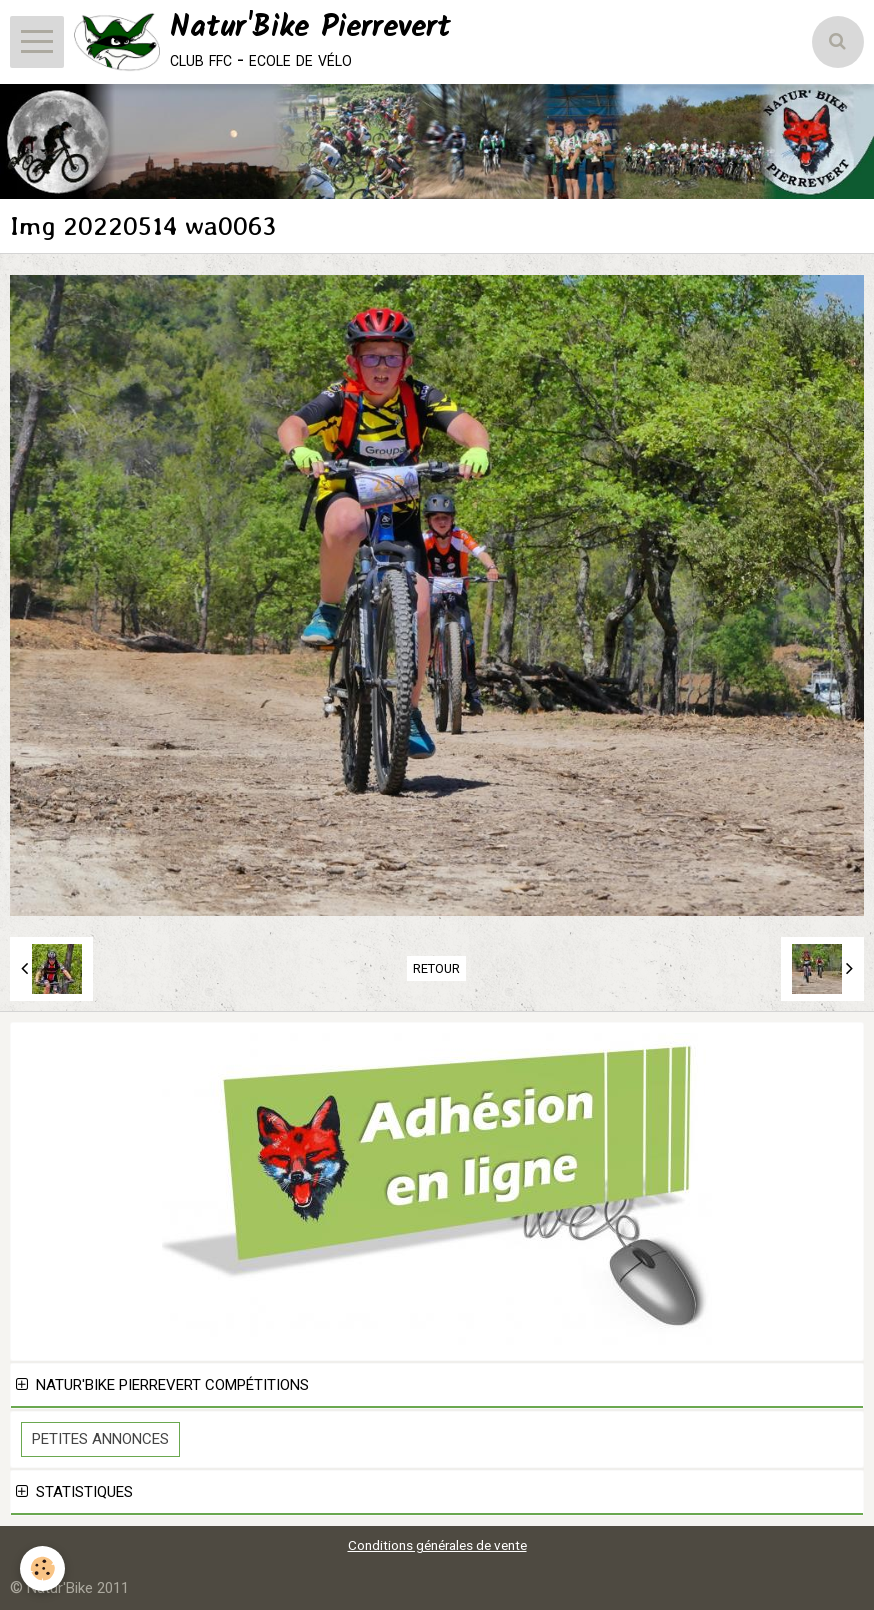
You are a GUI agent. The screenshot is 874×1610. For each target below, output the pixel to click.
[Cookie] (42, 1568)
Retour (436, 968)
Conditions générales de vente (437, 1545)
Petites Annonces (100, 1439)
